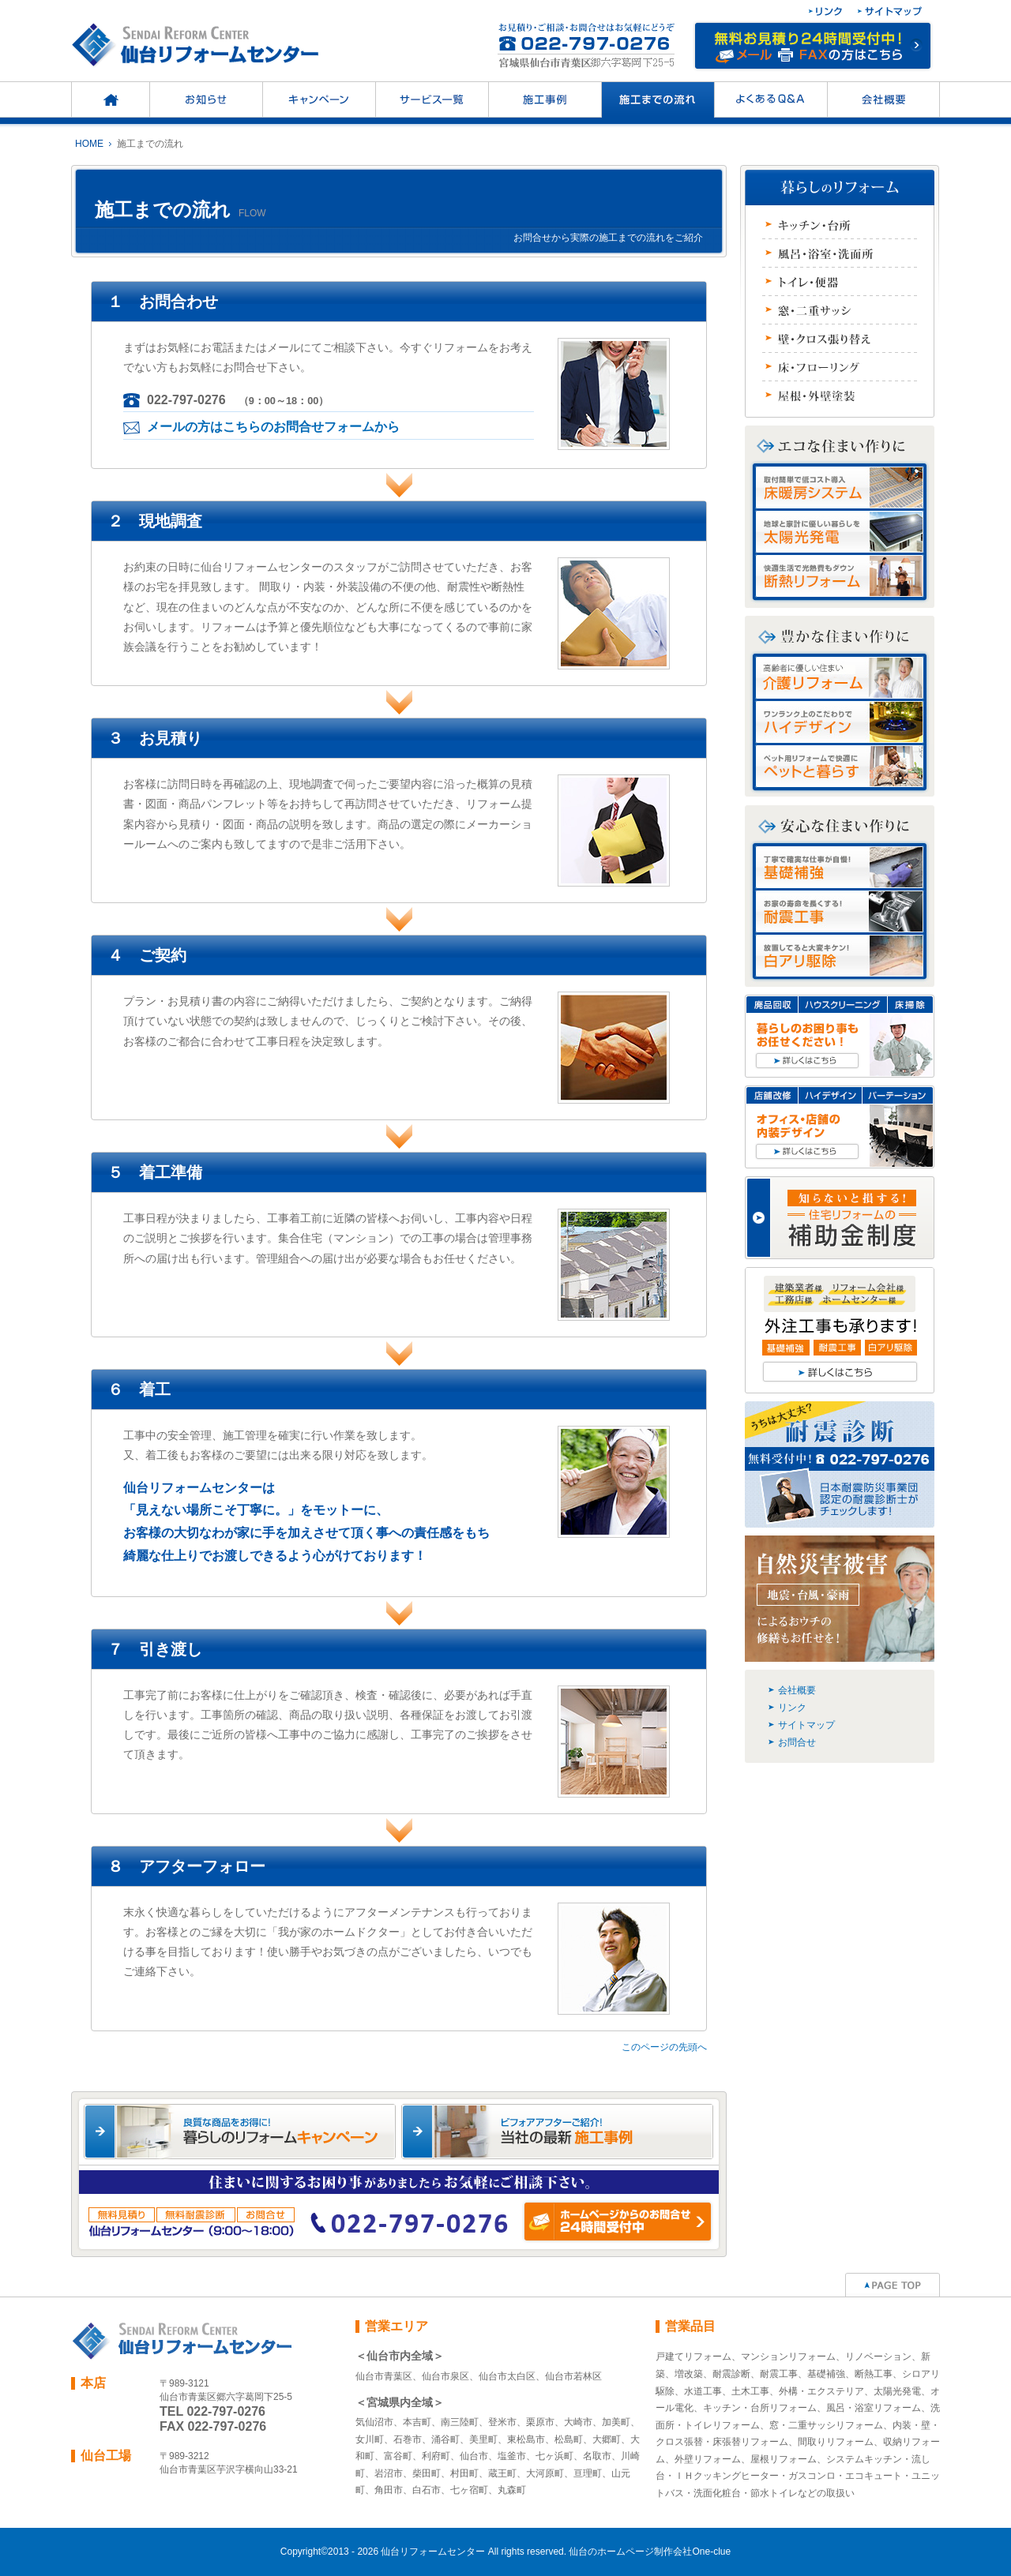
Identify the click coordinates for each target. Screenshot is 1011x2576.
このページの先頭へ (664, 2047)
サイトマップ (806, 1724)
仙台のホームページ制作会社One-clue (650, 2551)
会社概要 (797, 1690)
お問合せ (797, 1742)
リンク (792, 1707)
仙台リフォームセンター (433, 2551)
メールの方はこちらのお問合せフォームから (273, 426)
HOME (89, 143)
